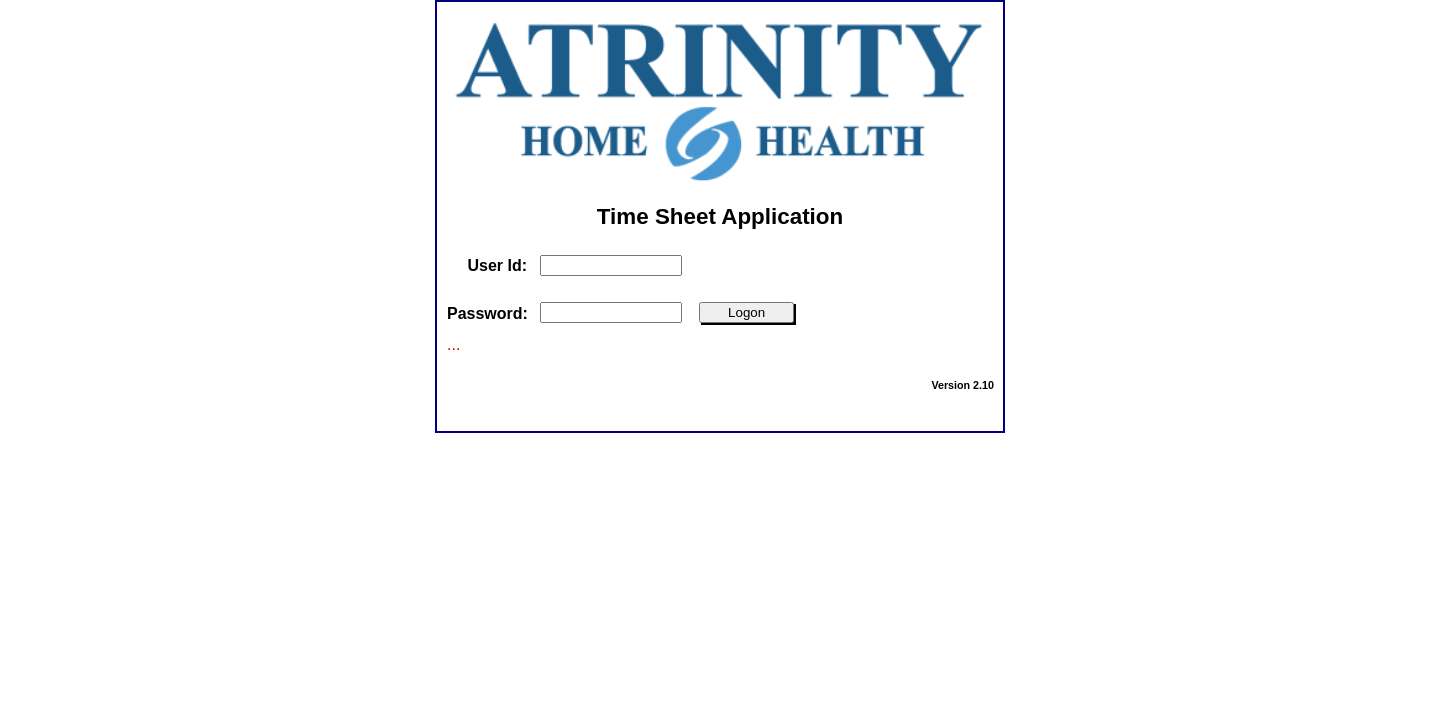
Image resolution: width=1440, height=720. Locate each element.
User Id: (497, 265)
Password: (487, 313)
